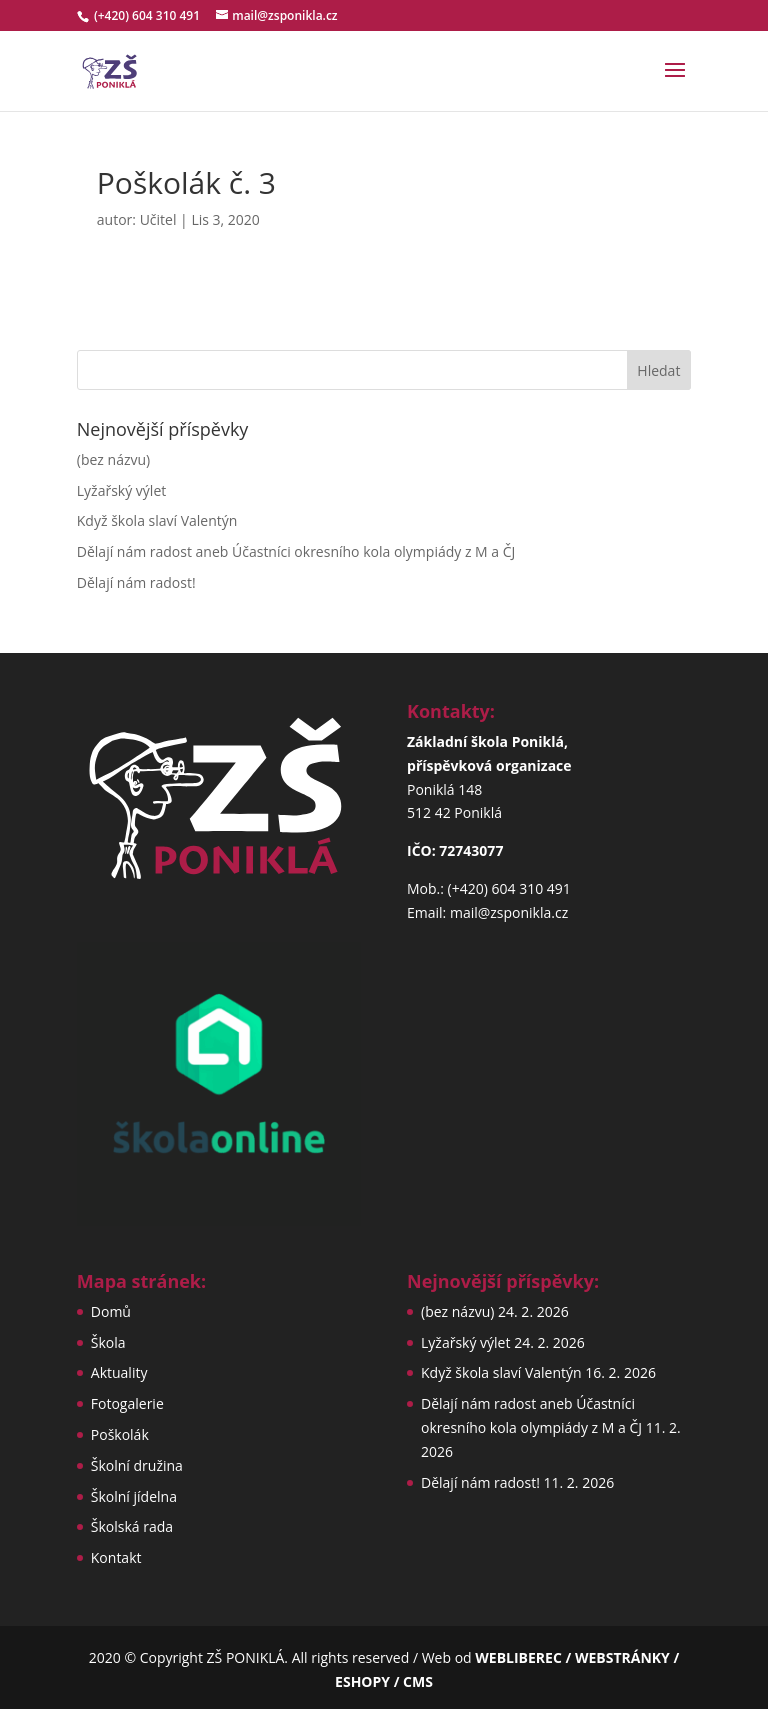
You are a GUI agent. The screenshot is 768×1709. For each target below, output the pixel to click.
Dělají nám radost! (136, 582)
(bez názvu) (113, 459)
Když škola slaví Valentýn (157, 520)
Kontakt (116, 1557)
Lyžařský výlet (121, 490)
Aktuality (119, 1372)
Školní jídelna (134, 1496)
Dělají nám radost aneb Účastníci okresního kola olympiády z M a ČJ (296, 551)
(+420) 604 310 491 (148, 15)
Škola (108, 1342)
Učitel (158, 219)
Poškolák (120, 1434)
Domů (111, 1311)
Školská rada (132, 1526)
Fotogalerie (127, 1403)
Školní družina (137, 1465)
